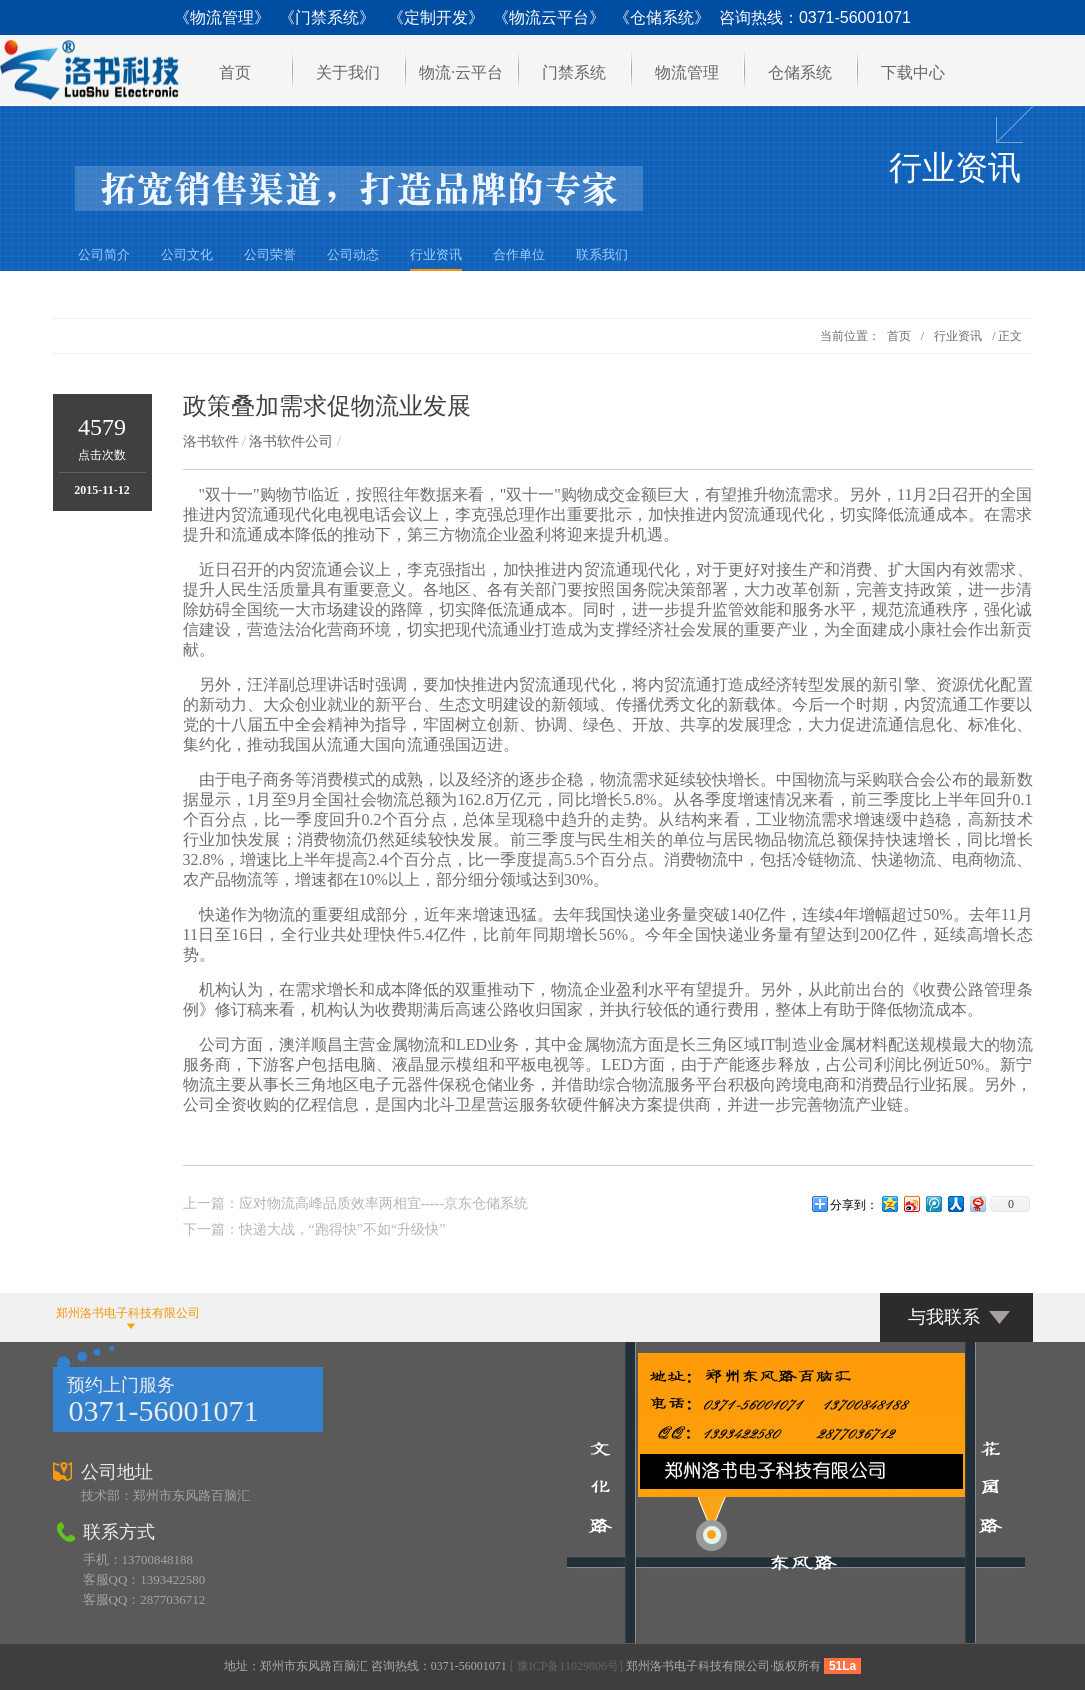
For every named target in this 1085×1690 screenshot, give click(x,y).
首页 (235, 72)
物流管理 (687, 72)
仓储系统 (800, 72)
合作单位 (519, 254)
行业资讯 (436, 254)
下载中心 (913, 72)
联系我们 (602, 254)
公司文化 (187, 254)
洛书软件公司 (291, 441)
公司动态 (353, 254)
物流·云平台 (461, 72)
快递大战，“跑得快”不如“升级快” (342, 1229)
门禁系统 (574, 72)
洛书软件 (211, 441)
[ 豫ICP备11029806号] (566, 1666)
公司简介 (104, 254)
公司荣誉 (270, 254)
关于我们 (348, 72)
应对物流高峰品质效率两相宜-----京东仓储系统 (383, 1203)
